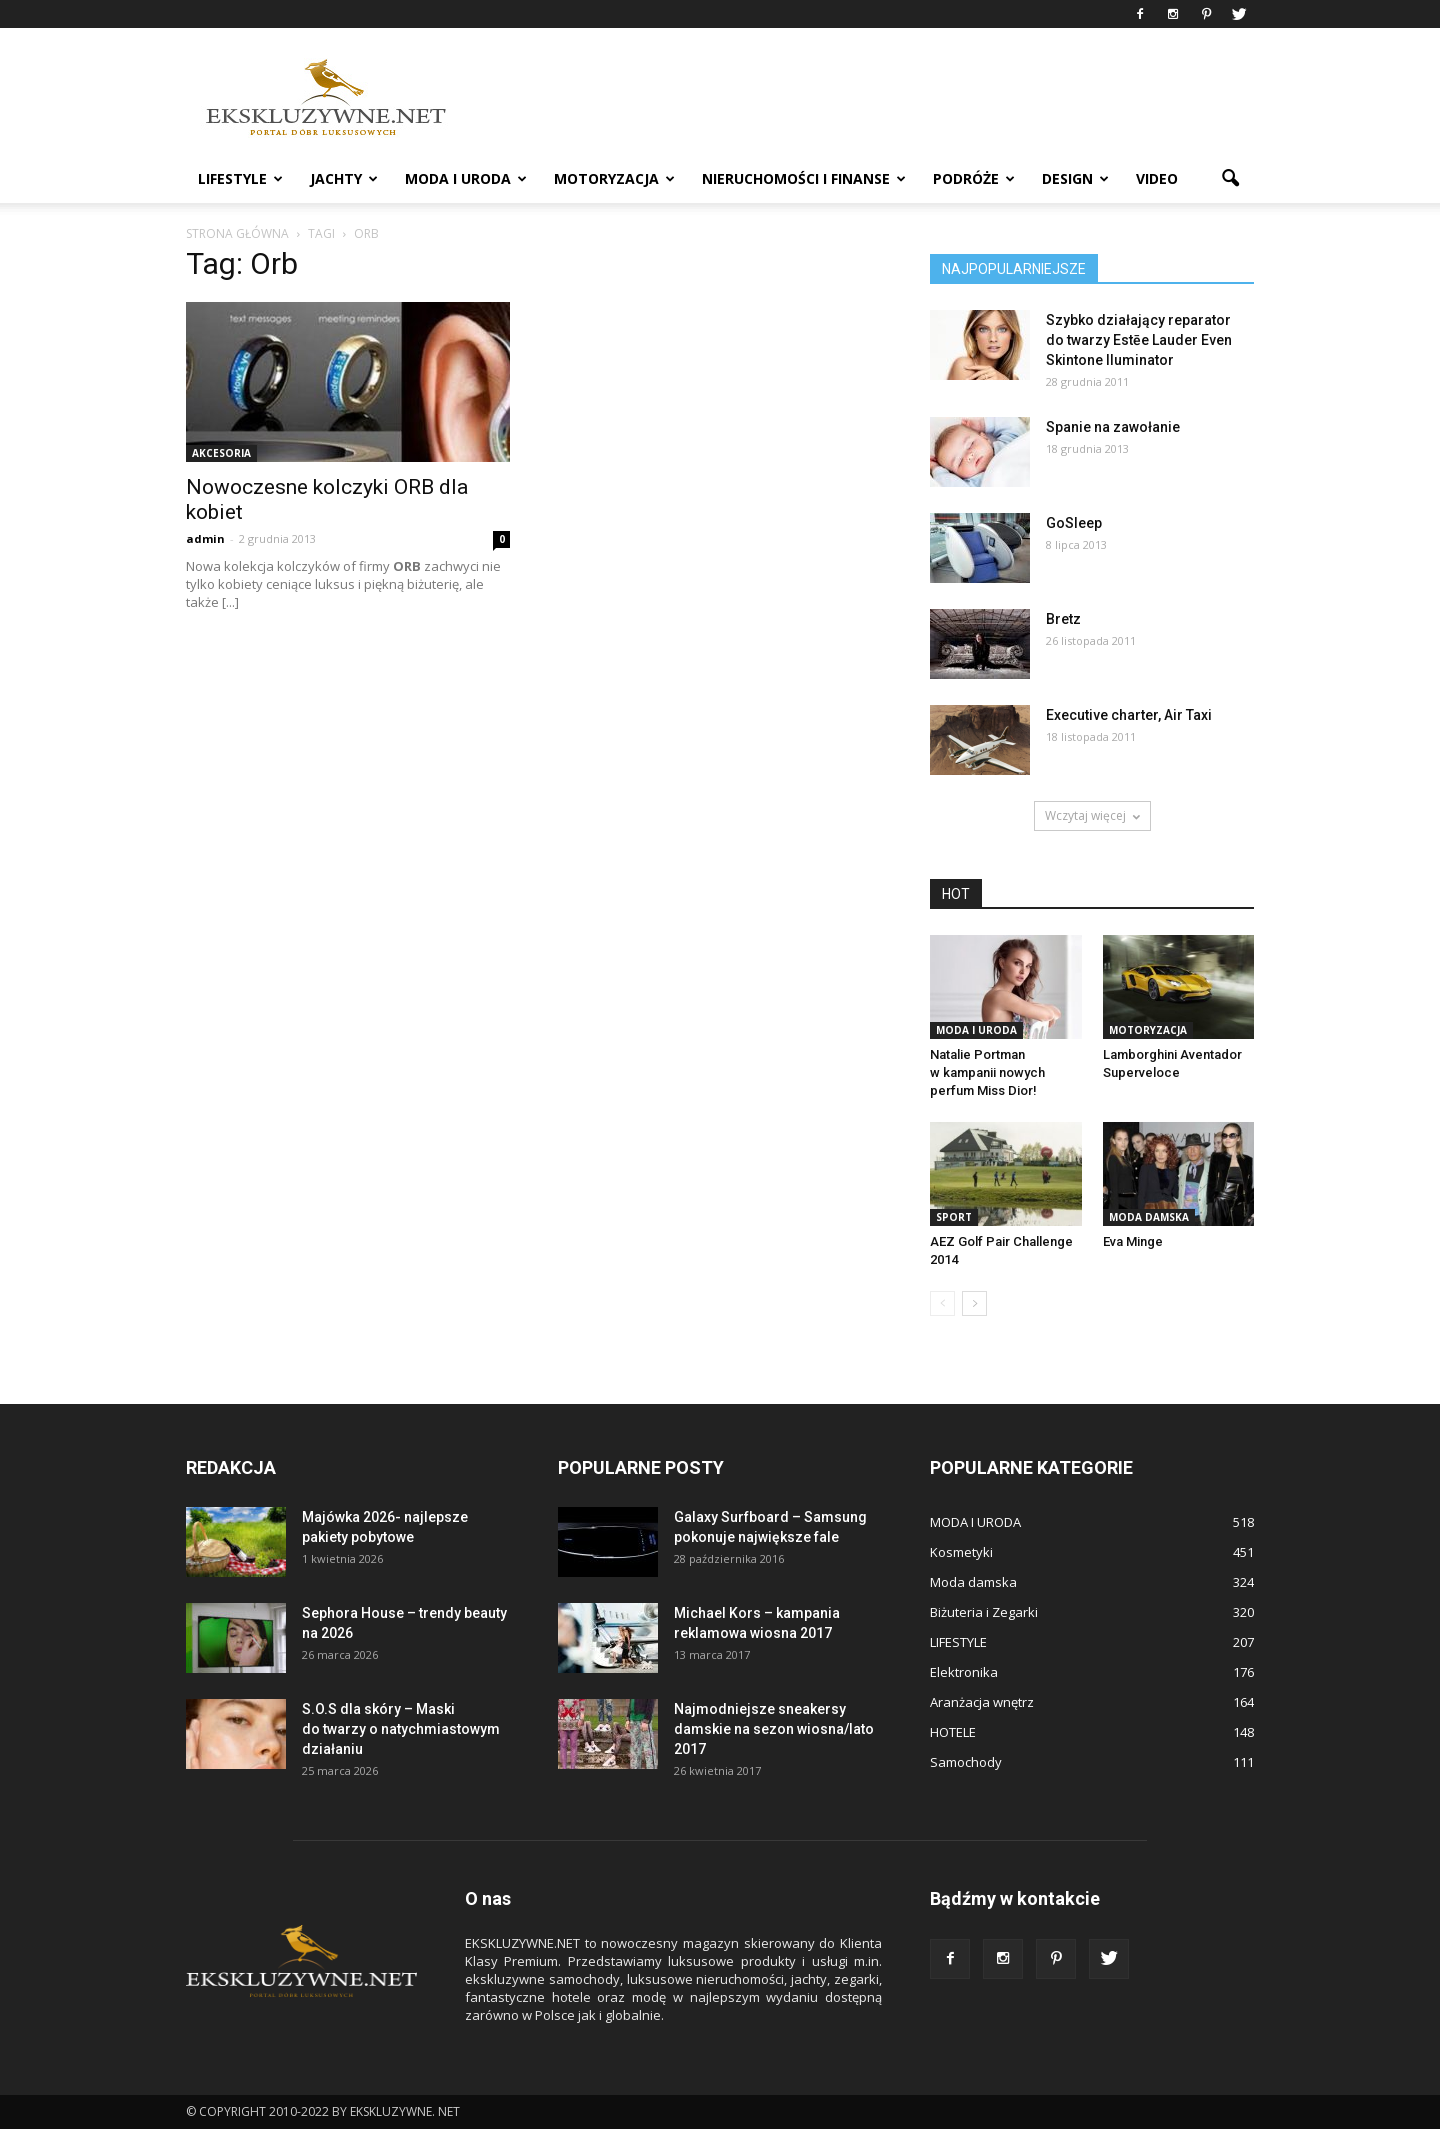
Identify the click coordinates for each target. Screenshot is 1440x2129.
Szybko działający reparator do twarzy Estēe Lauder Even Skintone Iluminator (1139, 340)
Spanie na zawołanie (1113, 427)
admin (205, 538)
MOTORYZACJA (614, 178)
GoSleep (1074, 523)
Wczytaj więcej (1092, 815)
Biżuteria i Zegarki (984, 1612)
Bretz (1063, 619)
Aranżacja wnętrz (982, 1702)
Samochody (966, 1762)
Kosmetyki (961, 1552)
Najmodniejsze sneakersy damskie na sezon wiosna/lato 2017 (774, 1729)
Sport (954, 1217)
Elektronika (964, 1672)
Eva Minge (1133, 1241)
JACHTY (344, 178)
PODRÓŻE (974, 178)
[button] (1230, 179)
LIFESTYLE (240, 178)
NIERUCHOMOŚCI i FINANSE (804, 178)
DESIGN (1075, 178)
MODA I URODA (466, 178)
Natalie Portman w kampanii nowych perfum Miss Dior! (987, 1072)
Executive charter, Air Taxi (1129, 715)
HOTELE (953, 1732)
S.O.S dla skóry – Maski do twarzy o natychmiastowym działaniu (401, 1729)
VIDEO (1157, 178)
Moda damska (1149, 1217)
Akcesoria (221, 453)
